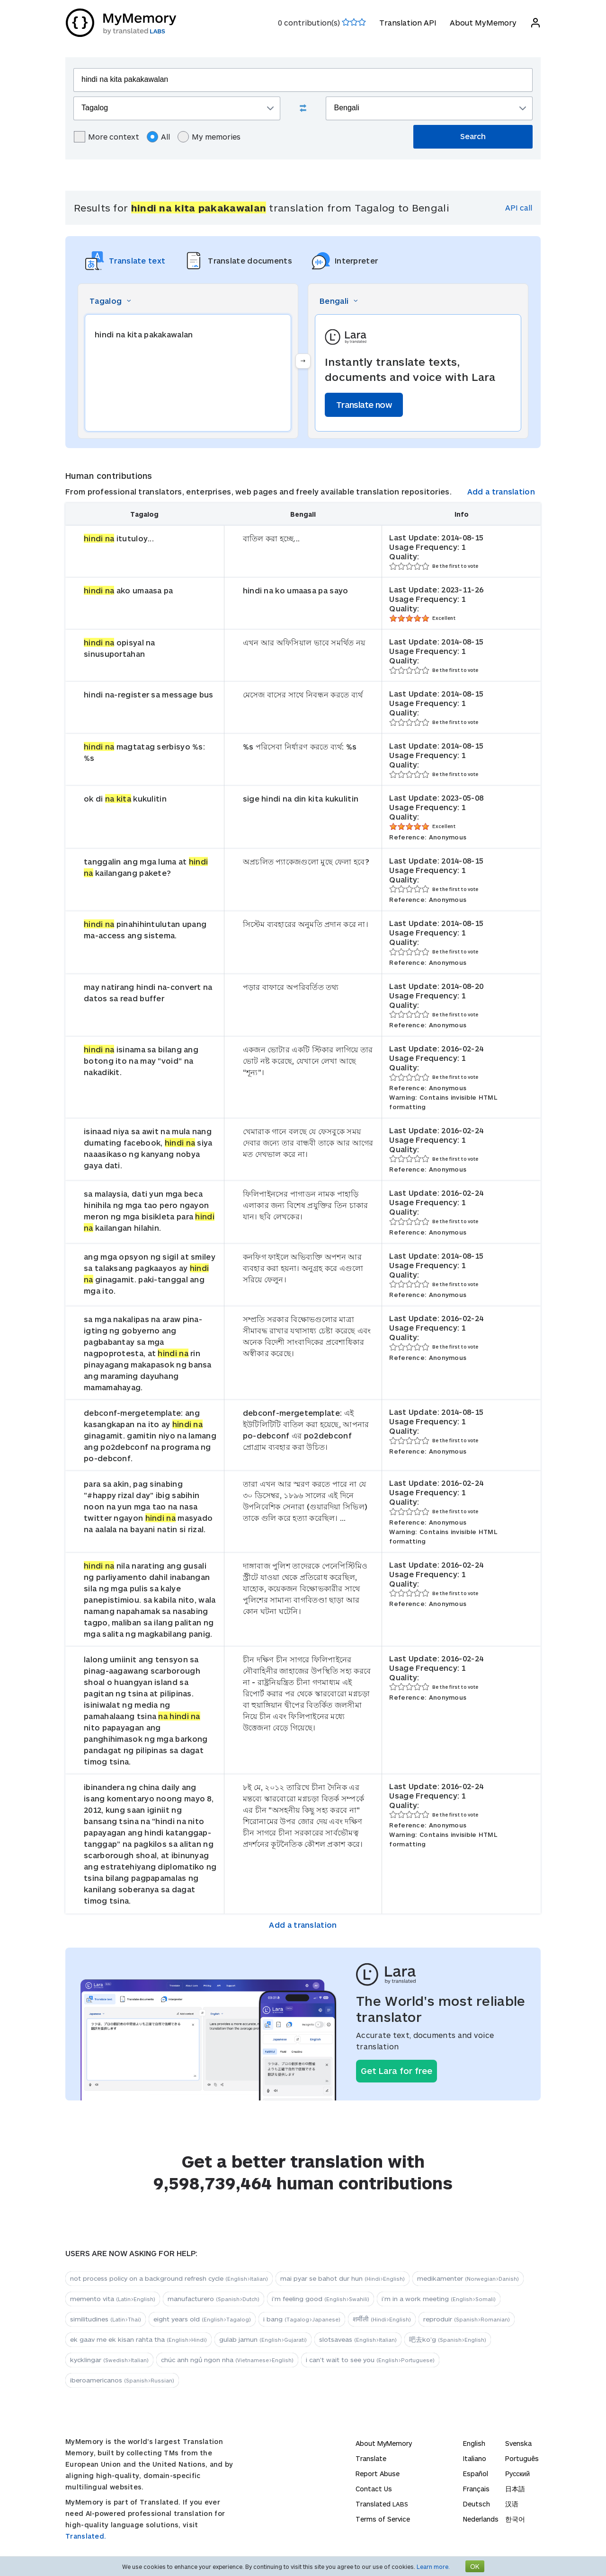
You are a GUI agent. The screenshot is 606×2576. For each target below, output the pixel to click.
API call (518, 207)
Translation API (407, 22)
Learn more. (433, 2566)
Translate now (364, 404)
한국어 (515, 2519)
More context (106, 136)
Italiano (474, 2458)
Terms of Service (383, 2519)
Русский (517, 2474)
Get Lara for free (396, 2070)
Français (476, 2489)
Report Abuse (378, 2474)
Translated (382, 2504)
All (158, 136)
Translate (371, 2458)
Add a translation (501, 491)
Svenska (518, 2443)
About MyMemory (482, 22)
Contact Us (374, 2489)
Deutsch (476, 2504)
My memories (209, 136)
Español (475, 2474)
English (474, 2443)
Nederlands (481, 2519)
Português (522, 2458)
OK (475, 2566)
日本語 (515, 2489)
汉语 (511, 2504)
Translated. (85, 2536)
